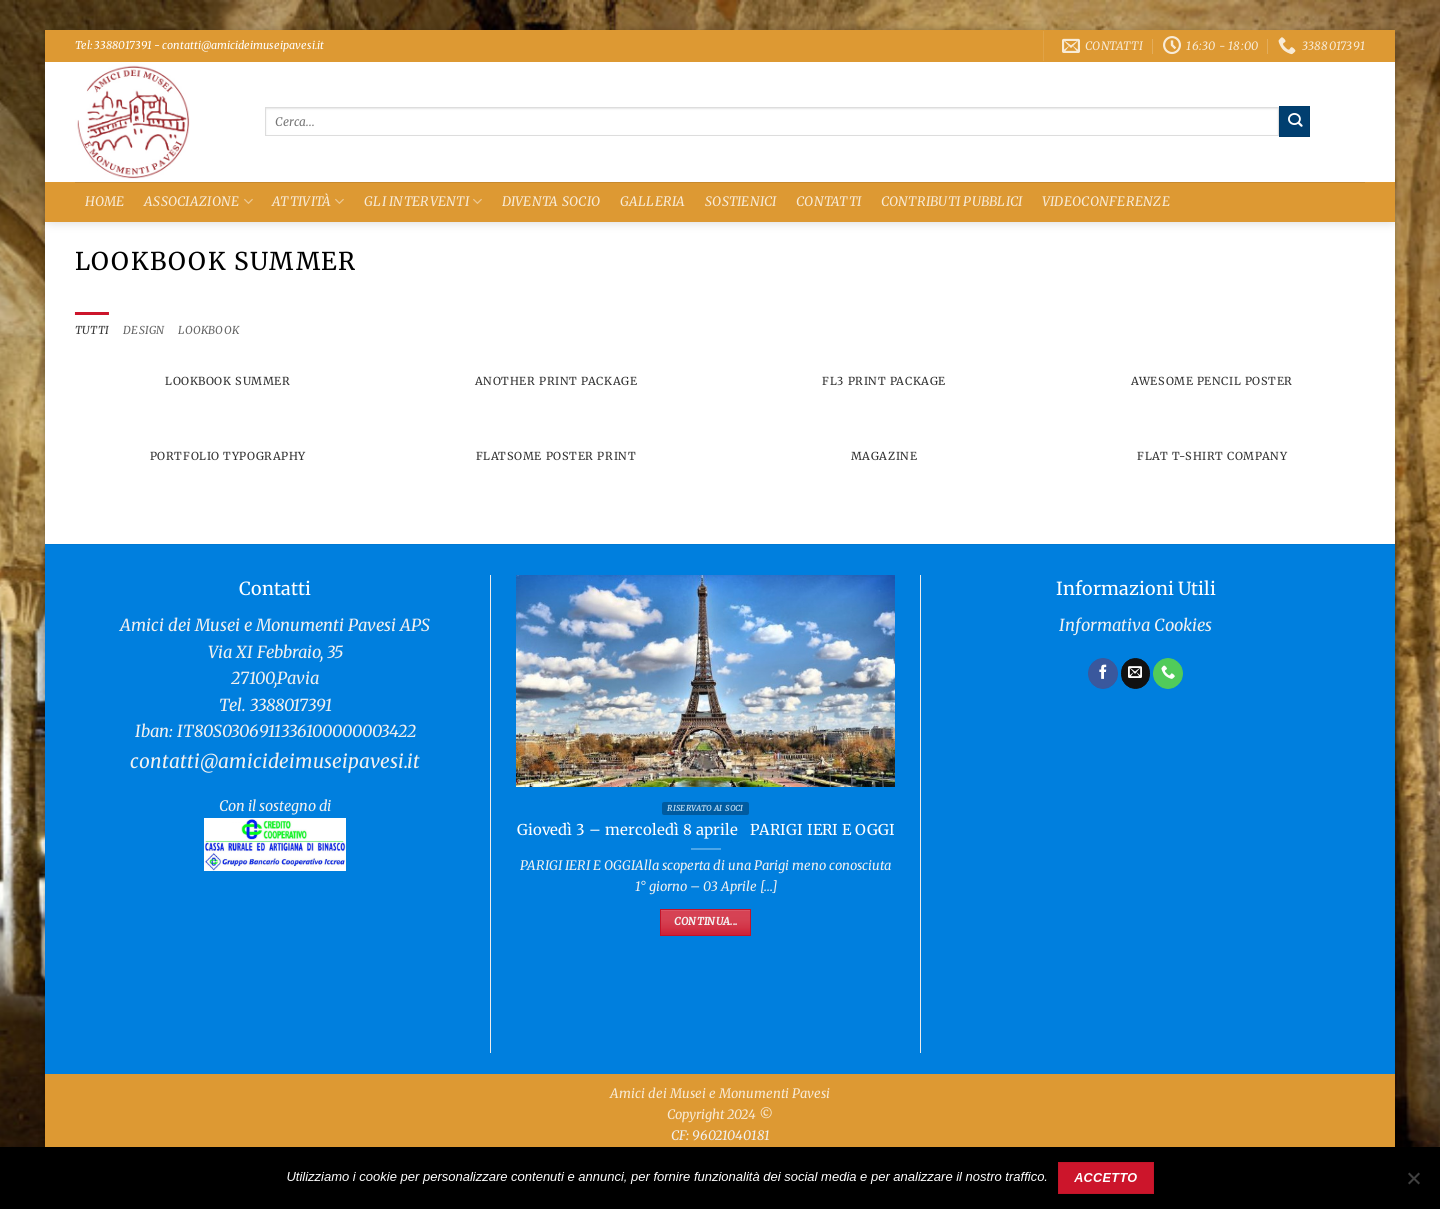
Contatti (828, 201)
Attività (308, 201)
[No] (1413, 1184)
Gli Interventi (423, 201)
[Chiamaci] (1168, 674)
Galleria (653, 201)
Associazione (198, 201)
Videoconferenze (1106, 201)
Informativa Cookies (1135, 626)
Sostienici (741, 201)
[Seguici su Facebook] (1103, 674)
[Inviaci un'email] (1136, 674)
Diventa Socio (551, 201)
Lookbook (213, 331)
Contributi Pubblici (952, 201)
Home (105, 201)
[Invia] (1294, 121)
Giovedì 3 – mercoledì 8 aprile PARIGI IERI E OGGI (706, 830)
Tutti (92, 331)
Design (145, 331)
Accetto (1105, 1178)
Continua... (705, 922)
